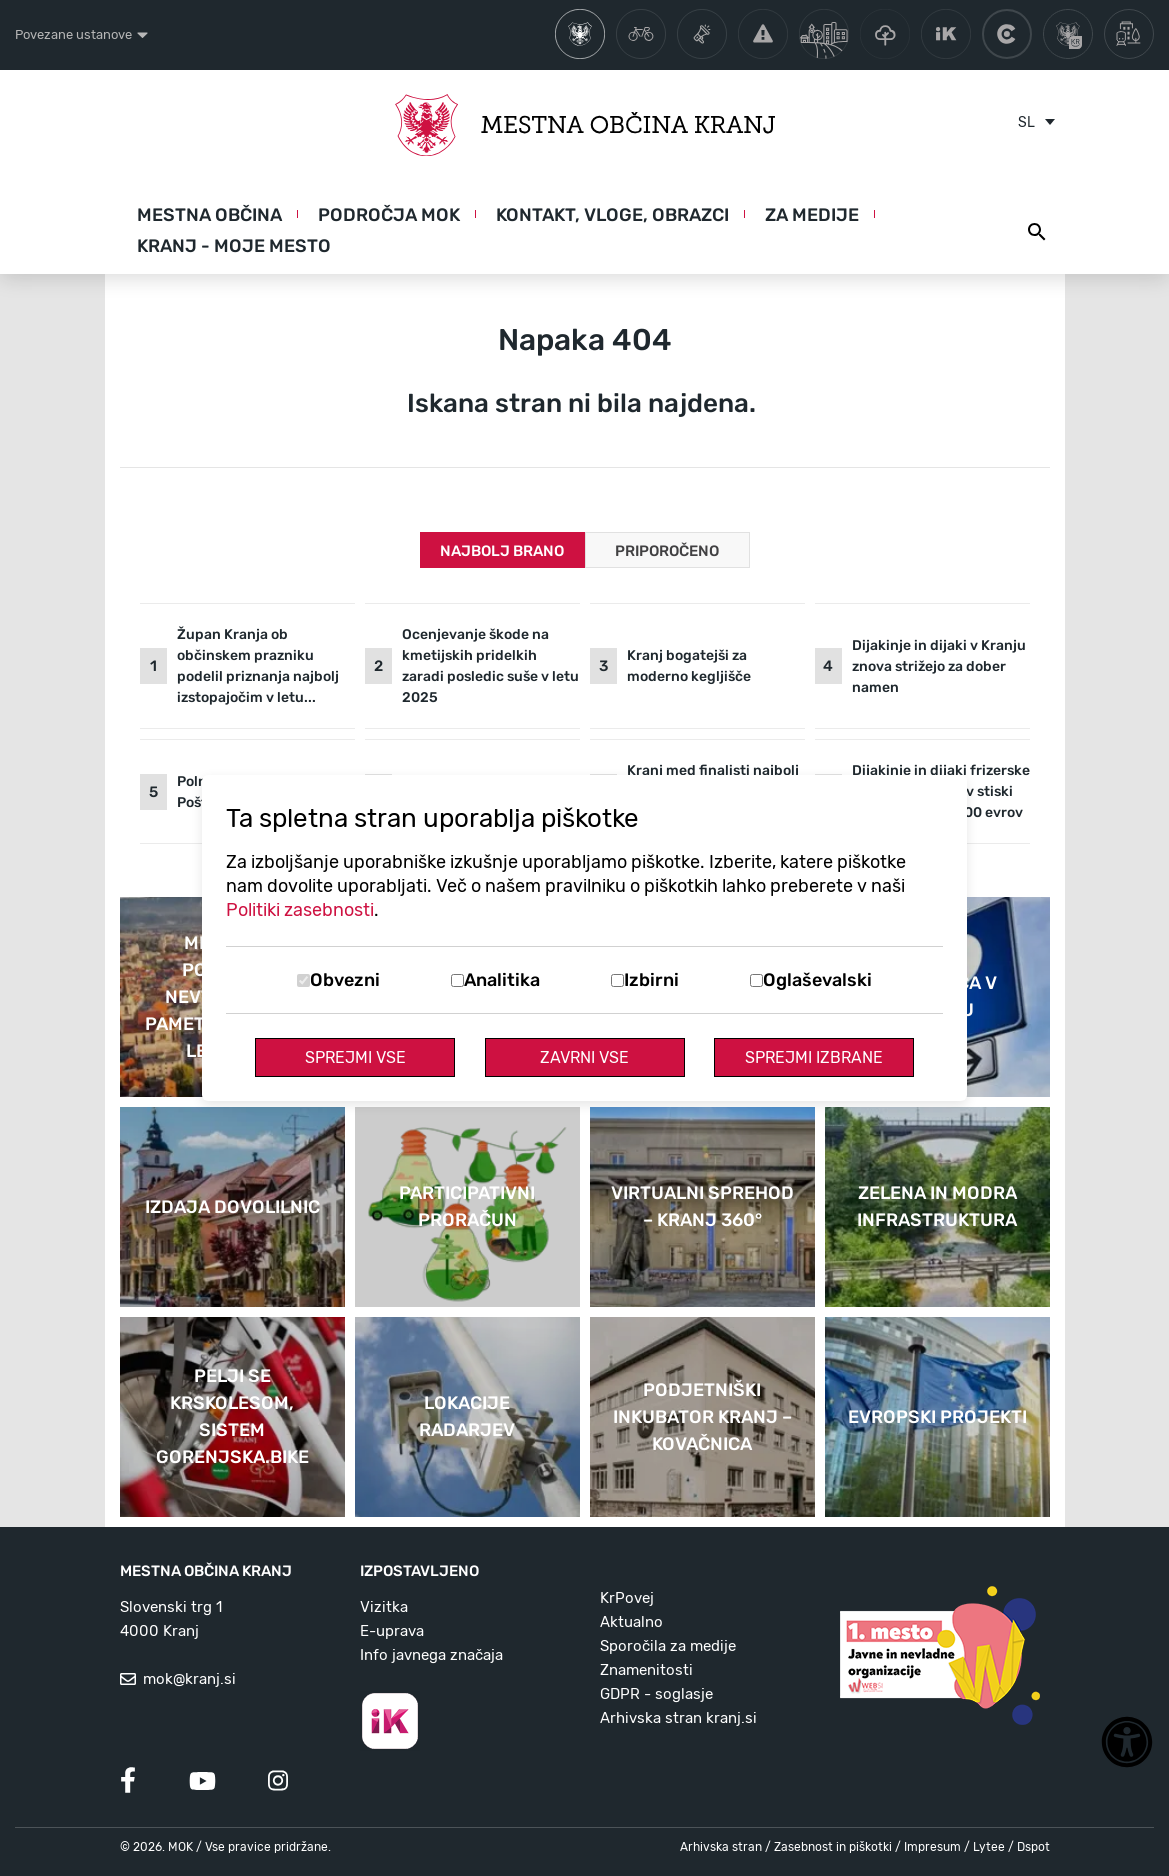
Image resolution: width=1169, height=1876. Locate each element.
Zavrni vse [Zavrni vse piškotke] (584, 1057)
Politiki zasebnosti (300, 910)
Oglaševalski (817, 980)
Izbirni (651, 980)
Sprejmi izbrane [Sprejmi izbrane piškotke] (814, 1057)
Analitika (502, 980)
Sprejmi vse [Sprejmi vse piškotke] (355, 1057)
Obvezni (345, 980)
